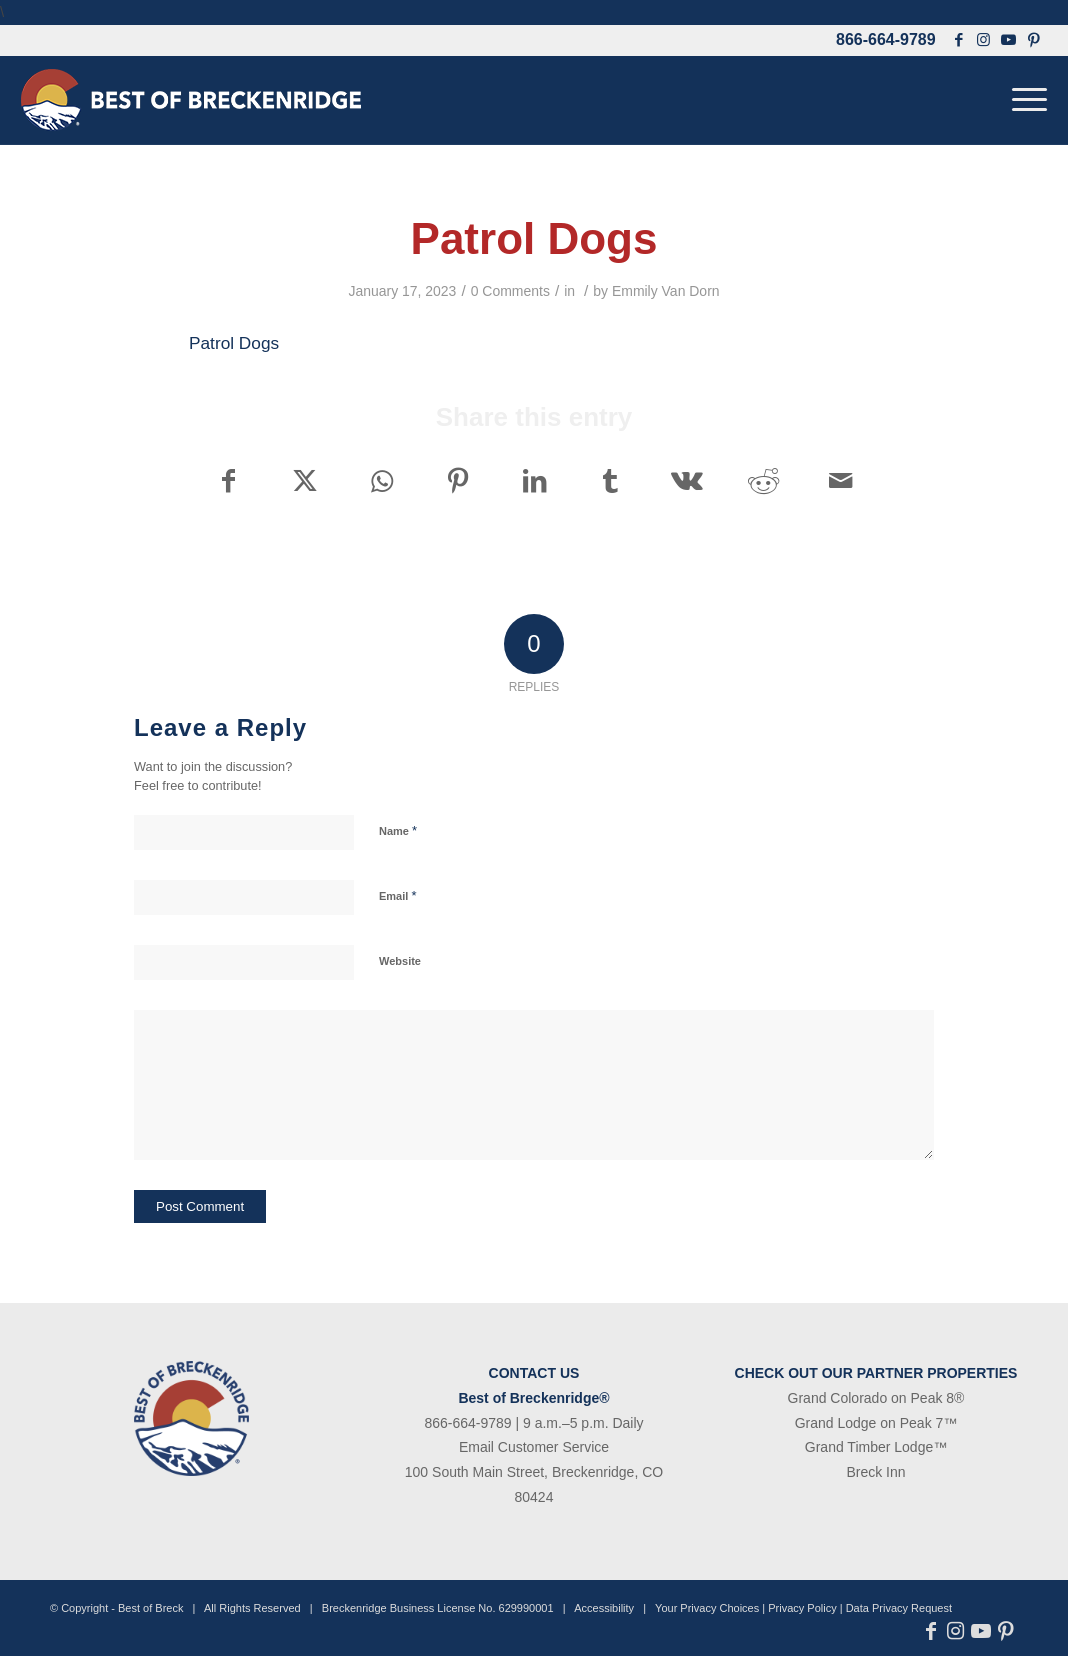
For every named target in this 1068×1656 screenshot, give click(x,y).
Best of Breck (150, 1608)
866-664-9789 (886, 39)
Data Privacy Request (899, 1608)
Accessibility (604, 1608)
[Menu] (1023, 100)
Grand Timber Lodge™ (876, 1447)
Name (398, 830)
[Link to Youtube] (1009, 40)
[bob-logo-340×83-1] (191, 100)
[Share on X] (304, 481)
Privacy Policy (802, 1608)
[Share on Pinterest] (457, 481)
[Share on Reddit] (763, 481)
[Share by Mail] (841, 481)
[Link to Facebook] (959, 40)
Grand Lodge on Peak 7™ (876, 1423)
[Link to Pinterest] (1034, 40)
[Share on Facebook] (228, 481)
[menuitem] (1023, 100)
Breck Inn (875, 1472)
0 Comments (510, 291)
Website (400, 961)
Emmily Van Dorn (666, 291)
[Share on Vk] (687, 481)
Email (397, 895)
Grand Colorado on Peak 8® (876, 1398)
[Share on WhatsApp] (381, 481)
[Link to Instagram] (984, 40)
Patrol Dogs (234, 343)
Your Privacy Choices (707, 1608)
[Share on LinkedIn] (534, 481)
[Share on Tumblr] (610, 481)
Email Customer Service (534, 1447)
